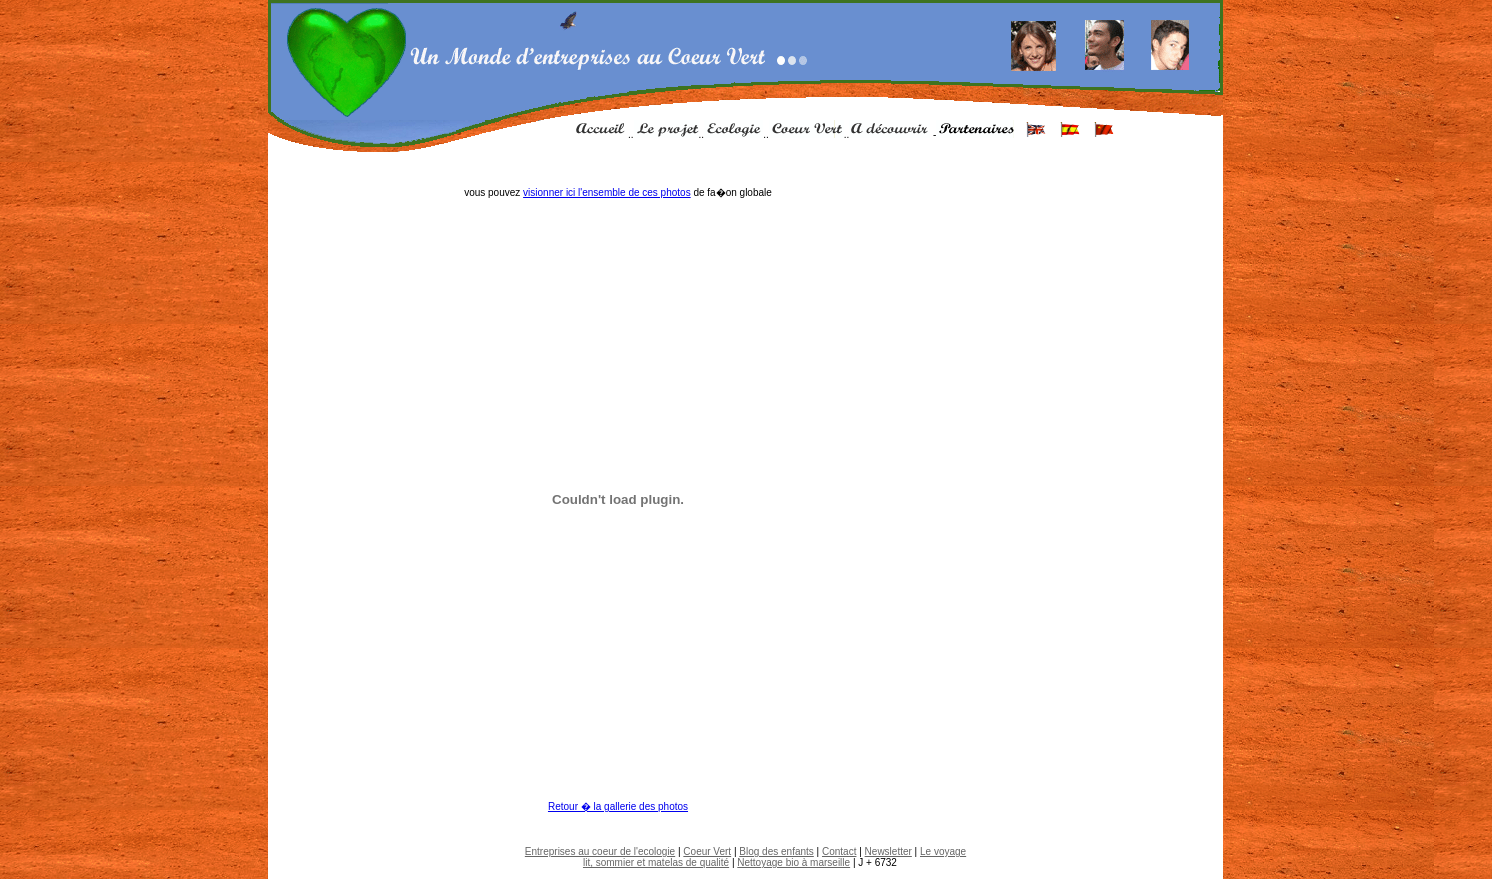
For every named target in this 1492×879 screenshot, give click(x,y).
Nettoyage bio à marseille (793, 862)
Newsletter (888, 851)
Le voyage (943, 851)
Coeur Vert (707, 851)
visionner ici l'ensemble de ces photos (607, 192)
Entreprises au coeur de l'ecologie (600, 851)
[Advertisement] (746, 827)
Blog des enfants (776, 851)
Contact (839, 851)
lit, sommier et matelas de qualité (656, 862)
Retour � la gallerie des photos (618, 806)
